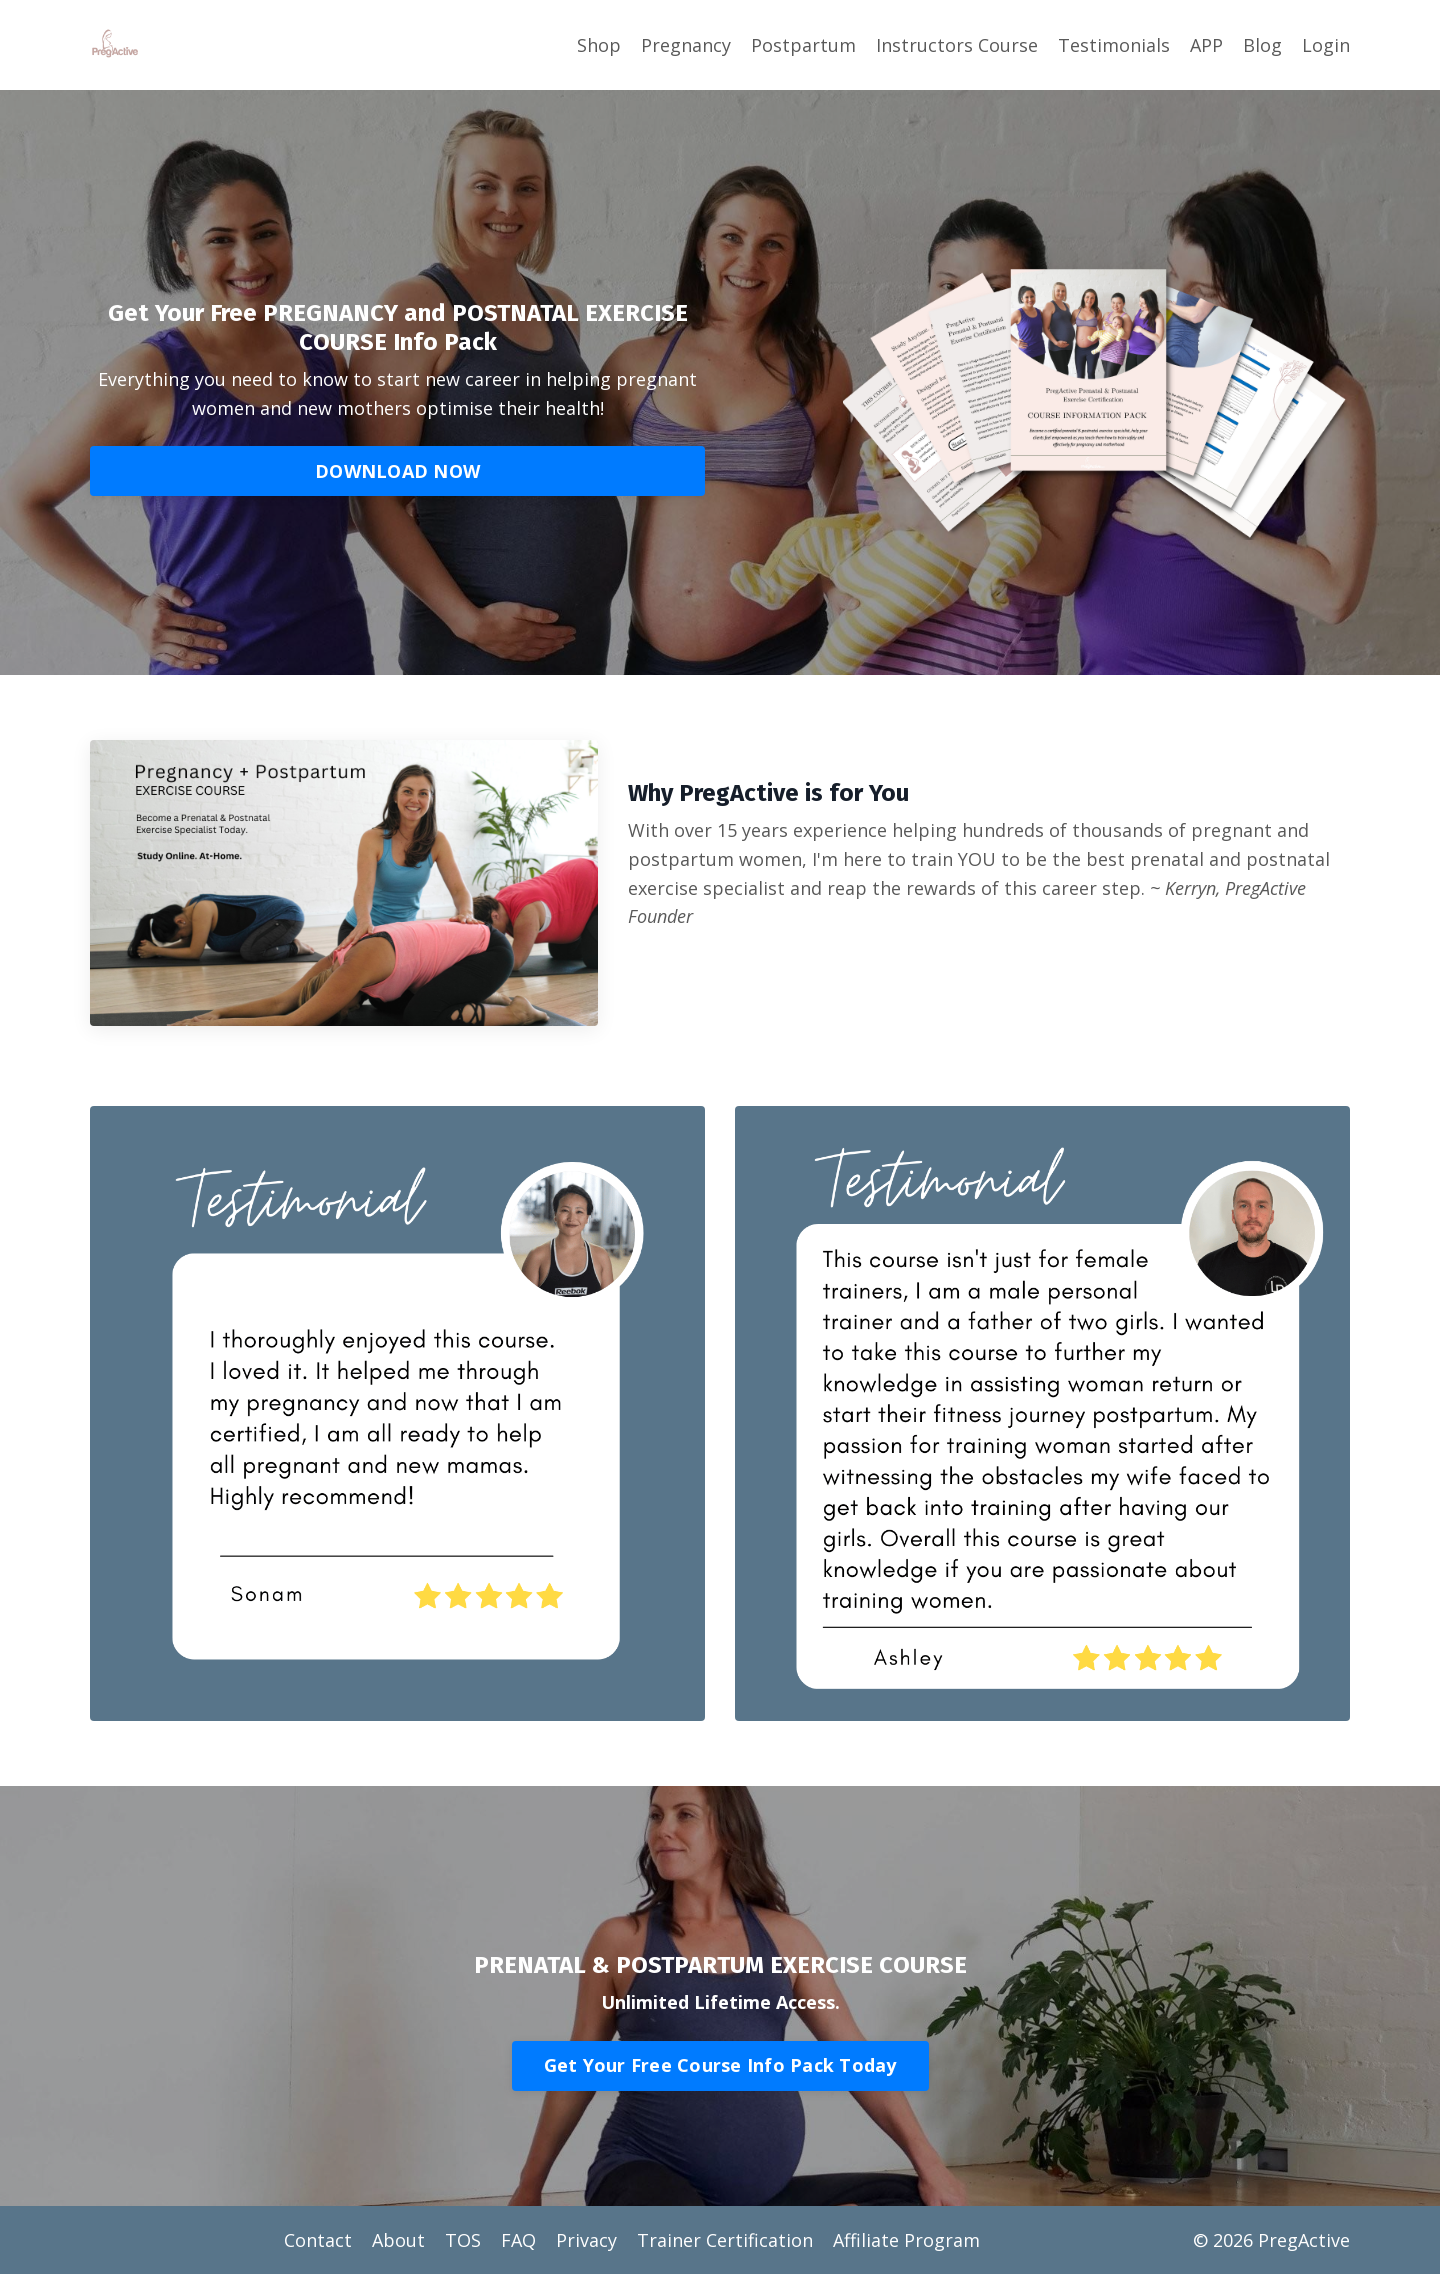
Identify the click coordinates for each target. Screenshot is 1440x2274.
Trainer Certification (725, 2240)
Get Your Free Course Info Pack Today (720, 2065)
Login (1326, 45)
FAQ (518, 2240)
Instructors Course (957, 45)
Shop (599, 45)
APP (1206, 45)
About (398, 2240)
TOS (463, 2240)
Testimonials (1114, 45)
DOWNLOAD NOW (397, 471)
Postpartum (803, 45)
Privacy (586, 2240)
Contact (318, 2240)
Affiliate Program (906, 2240)
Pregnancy (686, 45)
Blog (1262, 45)
